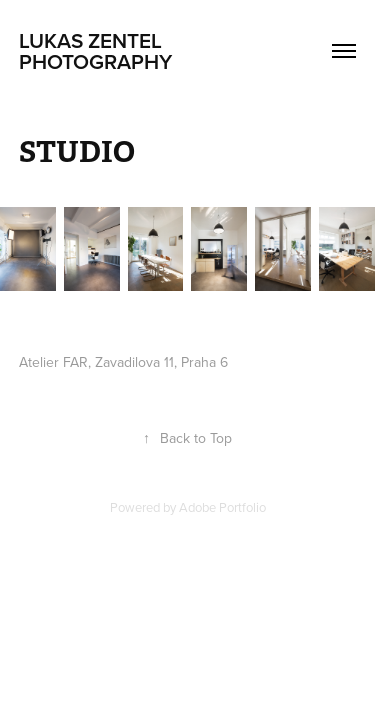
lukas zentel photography (95, 50)
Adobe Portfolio (222, 507)
